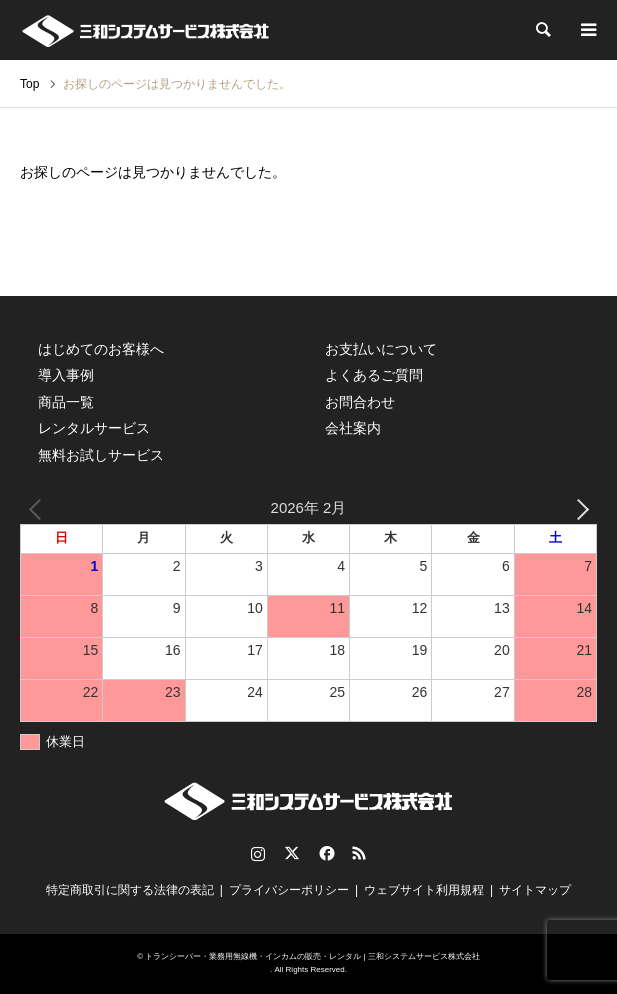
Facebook (325, 853)
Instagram (258, 853)
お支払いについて (381, 349)
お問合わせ (360, 402)
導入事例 (66, 375)
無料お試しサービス (101, 455)
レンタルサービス (94, 428)
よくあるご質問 (374, 375)
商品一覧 (66, 402)
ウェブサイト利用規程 (424, 890)
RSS (359, 853)
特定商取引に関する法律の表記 (130, 890)
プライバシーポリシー (289, 890)
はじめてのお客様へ (101, 349)
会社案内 (353, 428)
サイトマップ (535, 890)
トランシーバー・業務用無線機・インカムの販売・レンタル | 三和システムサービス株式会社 (312, 956)
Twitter (292, 853)
